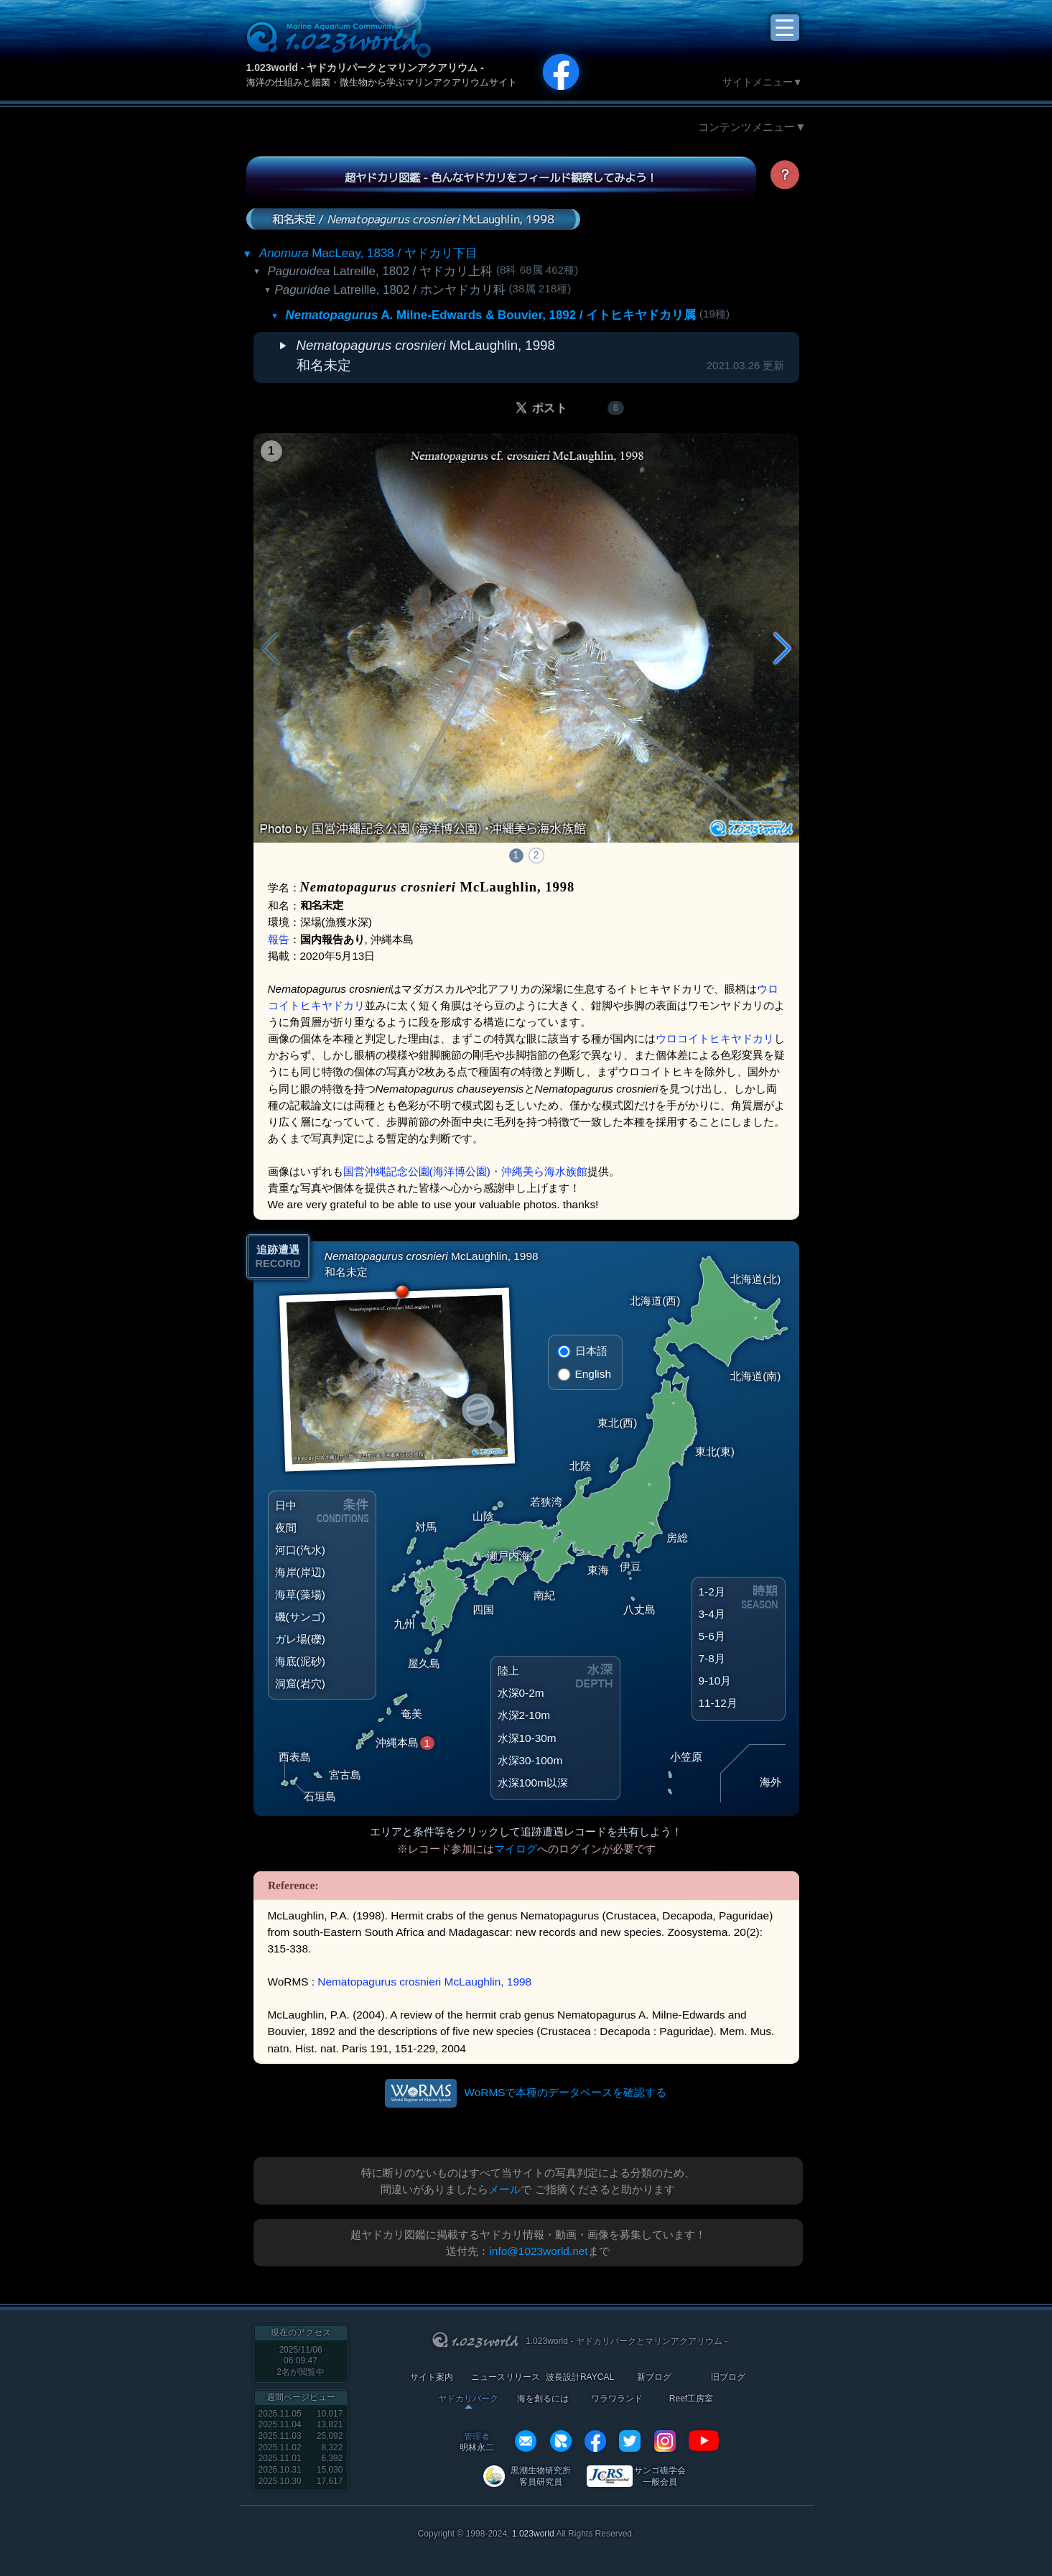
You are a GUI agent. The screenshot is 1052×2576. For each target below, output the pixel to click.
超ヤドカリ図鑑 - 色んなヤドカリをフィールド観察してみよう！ (501, 177)
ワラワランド (617, 2399)
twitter (630, 2441)
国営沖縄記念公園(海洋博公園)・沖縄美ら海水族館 (465, 1171)
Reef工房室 (691, 2399)
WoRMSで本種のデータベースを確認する (565, 2092)
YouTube (704, 2441)
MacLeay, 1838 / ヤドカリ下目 (368, 253)
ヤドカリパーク (468, 2399)
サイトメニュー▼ (762, 82)
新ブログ (654, 2377)
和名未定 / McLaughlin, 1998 (412, 218)
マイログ (515, 1849)
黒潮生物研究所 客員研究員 (541, 2475)
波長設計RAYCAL (580, 2377)
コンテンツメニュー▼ (752, 127)
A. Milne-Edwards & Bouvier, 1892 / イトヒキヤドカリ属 (491, 315)
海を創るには (543, 2399)
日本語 (591, 1351)
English (593, 1374)
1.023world (533, 2534)
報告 (278, 939)
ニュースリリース (505, 2377)
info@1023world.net (538, 2251)
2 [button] (536, 855)
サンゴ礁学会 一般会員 (660, 2475)
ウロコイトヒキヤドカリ (715, 1038)
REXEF (561, 2441)
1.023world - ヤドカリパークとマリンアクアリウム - (365, 67)
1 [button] (516, 855)
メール (504, 2189)
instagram (665, 2441)
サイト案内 (431, 2377)
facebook (595, 2441)
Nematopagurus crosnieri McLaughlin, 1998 (424, 1981)
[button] (782, 648)
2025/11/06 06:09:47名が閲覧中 (300, 2361)
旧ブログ (728, 2377)
